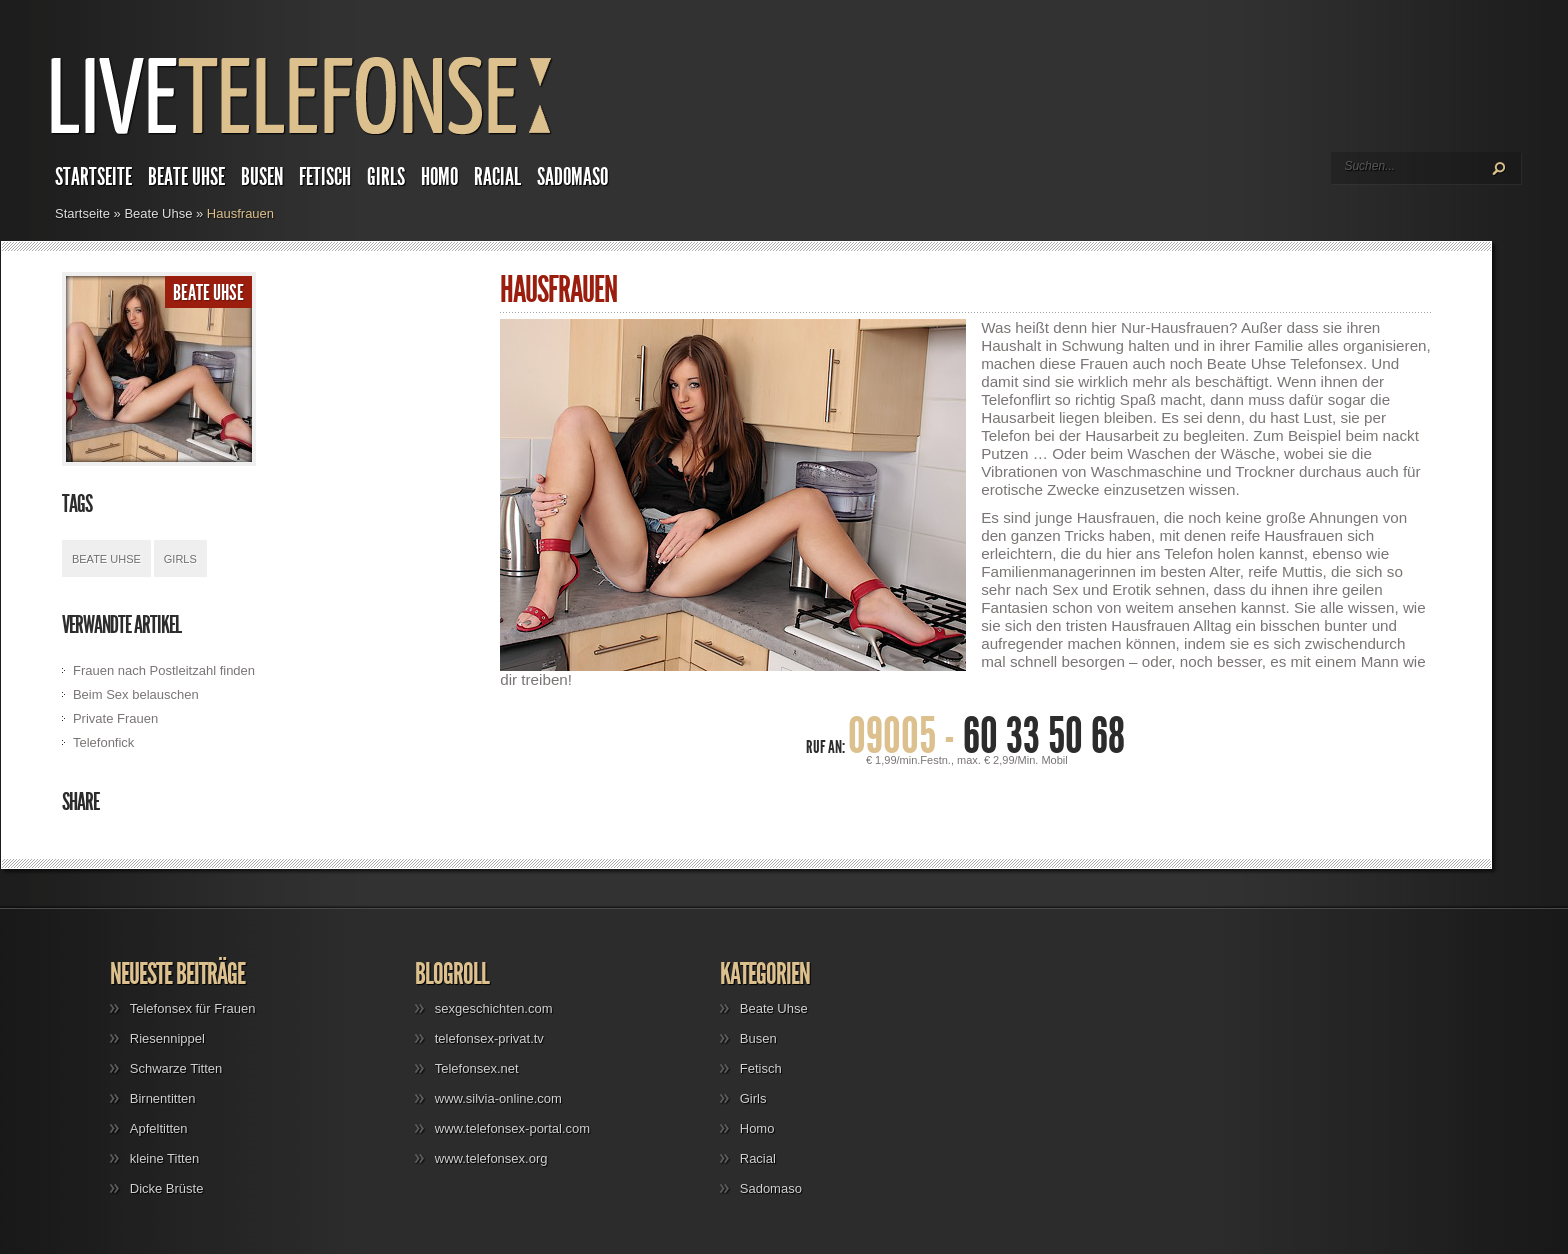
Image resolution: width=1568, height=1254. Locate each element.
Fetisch (325, 177)
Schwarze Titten (176, 1068)
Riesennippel (167, 1038)
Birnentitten (163, 1098)
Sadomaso (572, 177)
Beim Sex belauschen (136, 694)
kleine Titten (164, 1158)
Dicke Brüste (167, 1188)
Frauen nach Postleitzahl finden (164, 670)
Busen (262, 177)
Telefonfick (103, 742)
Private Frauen (115, 718)
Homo (439, 177)
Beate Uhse (186, 177)
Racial (497, 177)
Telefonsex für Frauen (193, 1008)
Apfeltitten (159, 1128)
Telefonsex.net (477, 1068)
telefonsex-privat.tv (489, 1038)
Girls (386, 177)
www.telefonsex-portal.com (512, 1128)
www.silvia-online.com (498, 1098)
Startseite (93, 177)
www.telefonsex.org (491, 1158)
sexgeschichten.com (494, 1008)
